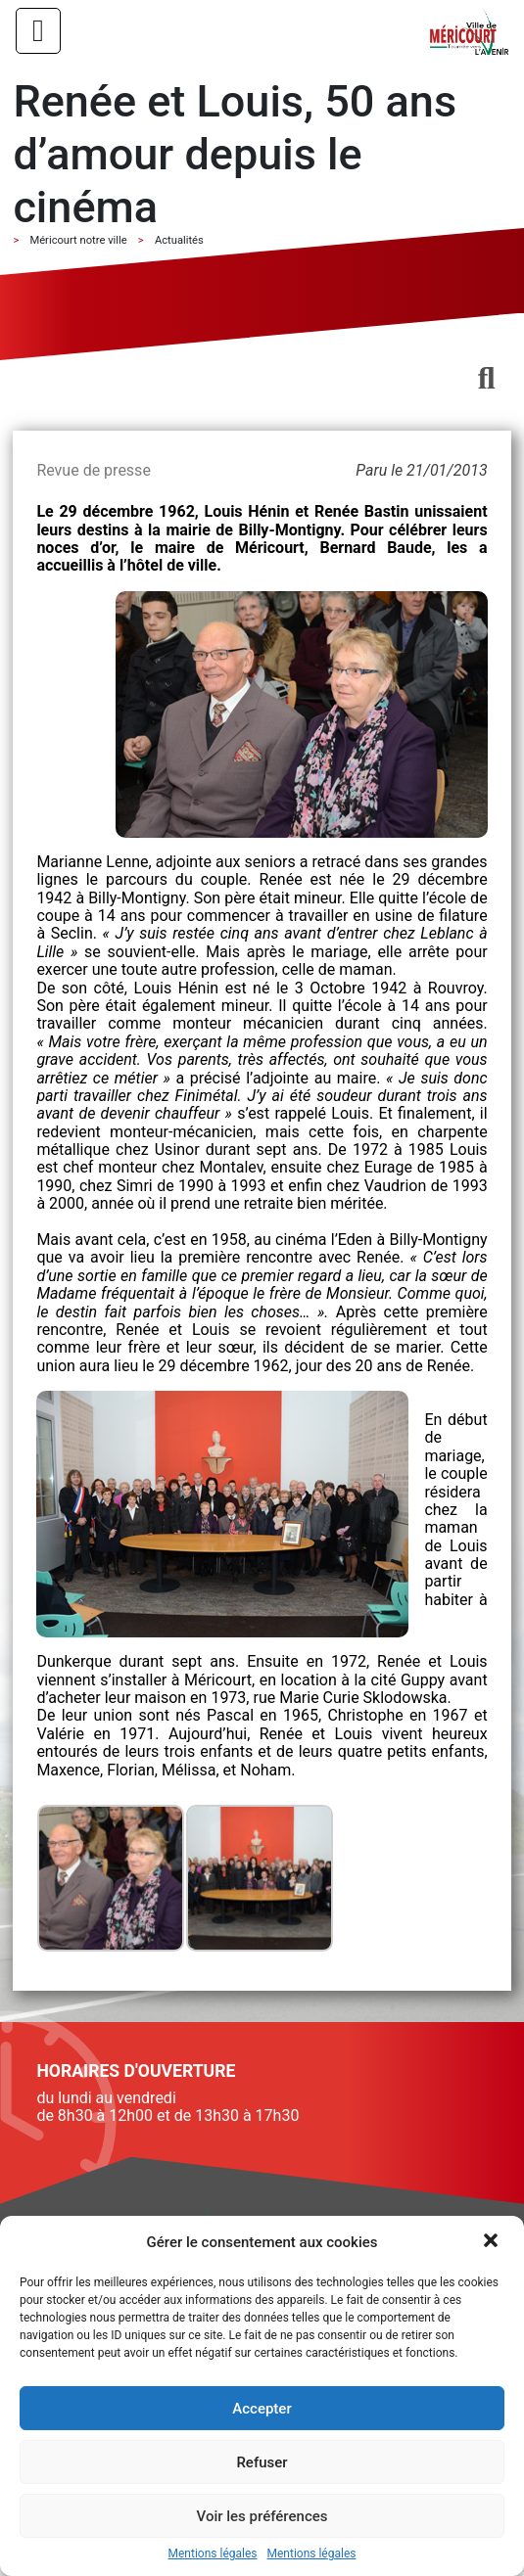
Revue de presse (93, 470)
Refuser (261, 2462)
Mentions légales (213, 2554)
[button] (492, 2242)
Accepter (261, 2408)
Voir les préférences (262, 2516)
